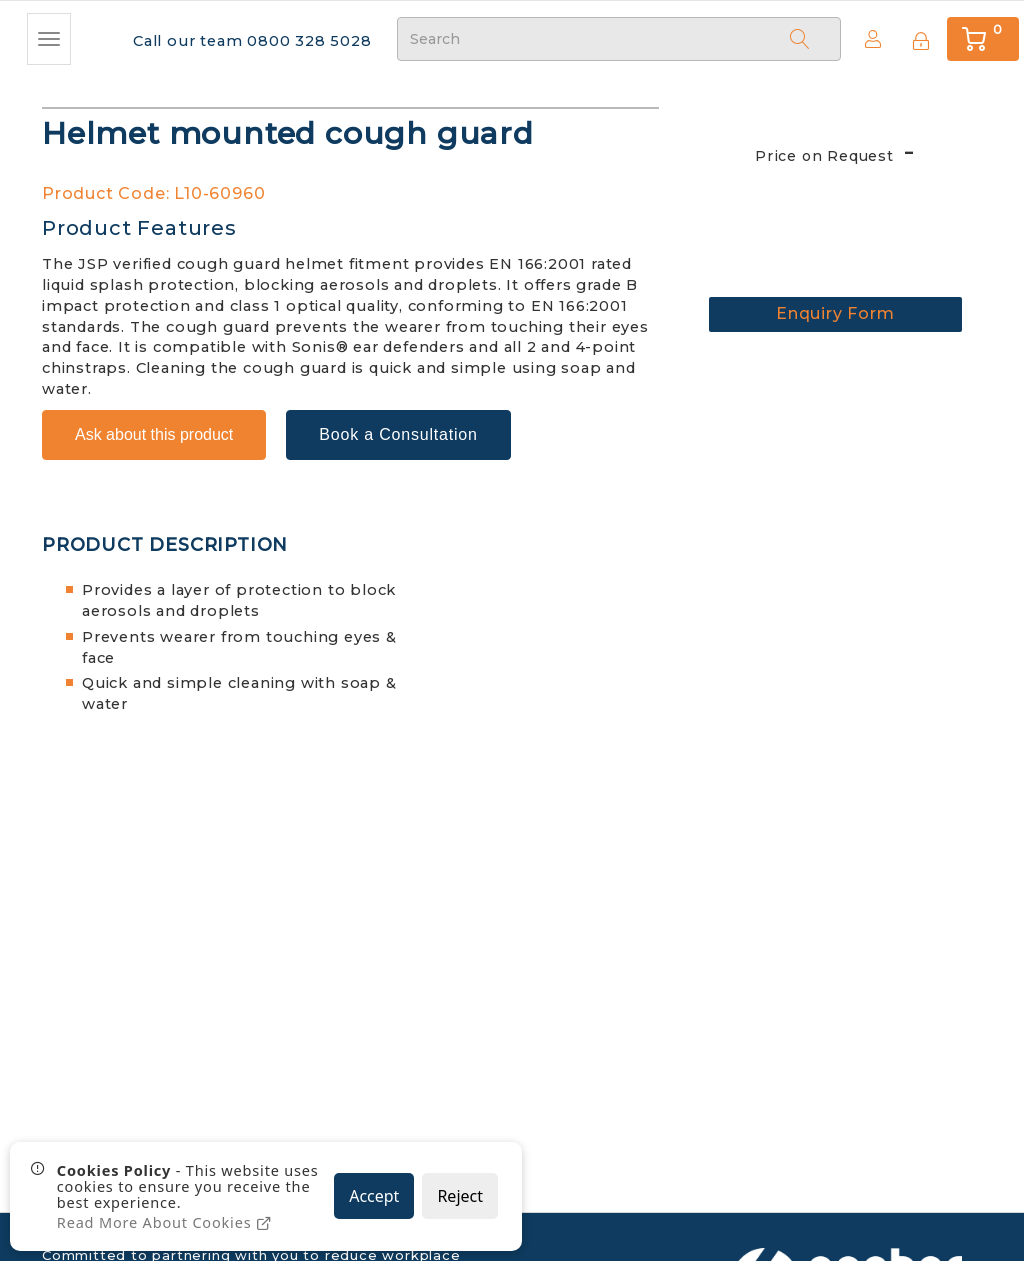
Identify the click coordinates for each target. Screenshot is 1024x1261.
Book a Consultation (398, 427)
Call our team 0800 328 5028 (248, 40)
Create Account (867, 38)
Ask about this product (154, 427)
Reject (460, 1197)
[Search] (800, 38)
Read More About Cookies (166, 1223)
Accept (374, 1197)
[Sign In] (918, 38)
